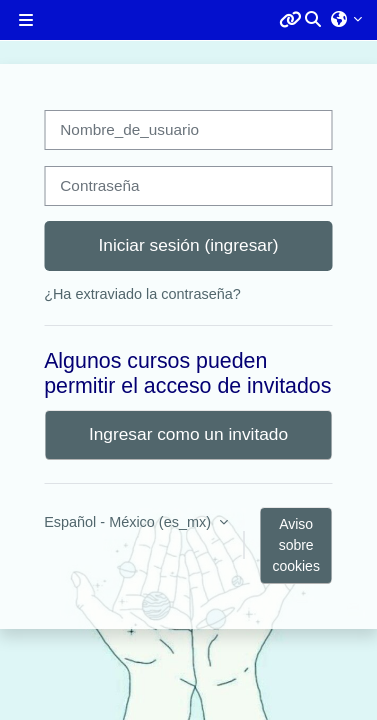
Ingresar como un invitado (188, 434)
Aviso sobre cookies (295, 545)
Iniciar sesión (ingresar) (189, 245)
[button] (314, 20)
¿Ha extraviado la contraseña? (142, 294)
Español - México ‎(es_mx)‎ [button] (129, 522)
